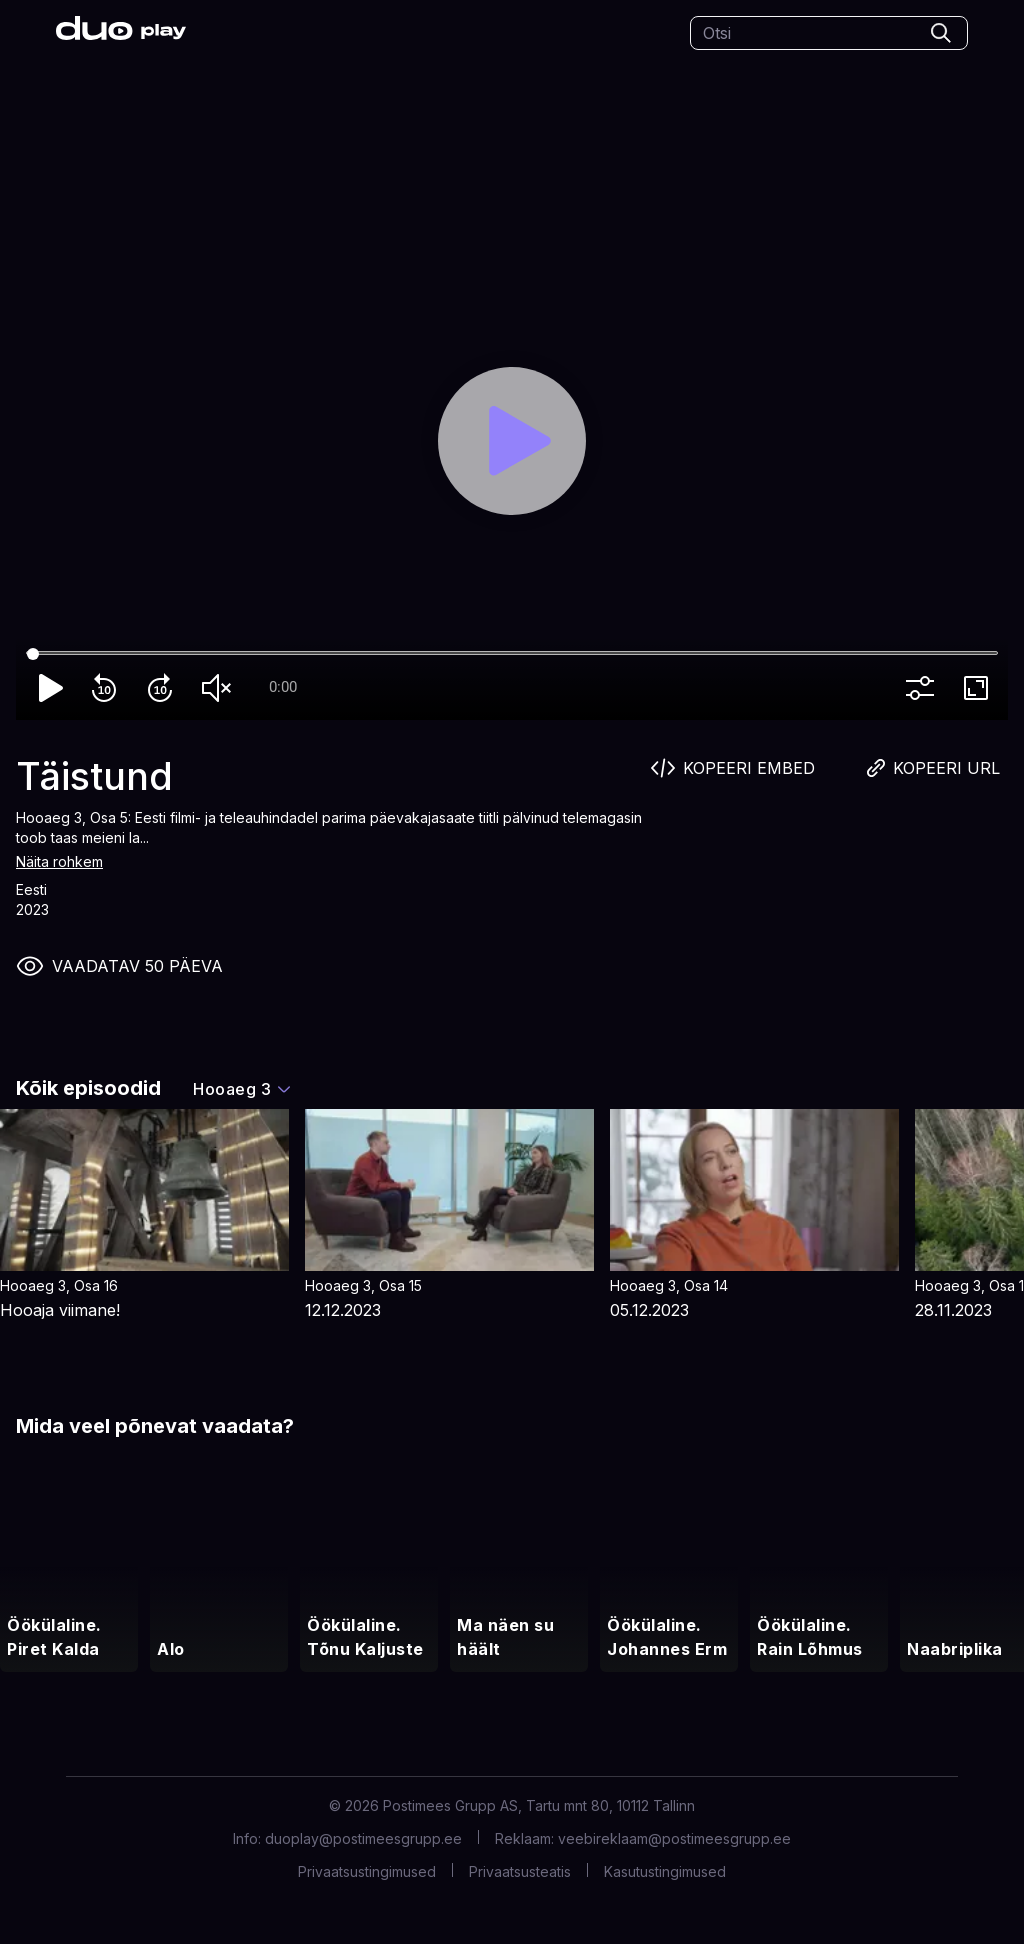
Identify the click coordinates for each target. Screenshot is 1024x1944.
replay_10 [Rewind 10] (108, 688)
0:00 (283, 687)
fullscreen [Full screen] (980, 688)
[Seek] (512, 654)
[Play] (512, 441)
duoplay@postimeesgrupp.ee (363, 1838)
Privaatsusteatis (520, 1871)
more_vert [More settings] (924, 688)
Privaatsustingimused (367, 1871)
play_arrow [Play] (52, 688)
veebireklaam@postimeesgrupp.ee (674, 1838)
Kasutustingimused (665, 1871)
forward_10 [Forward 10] (164, 688)
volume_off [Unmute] (220, 688)
